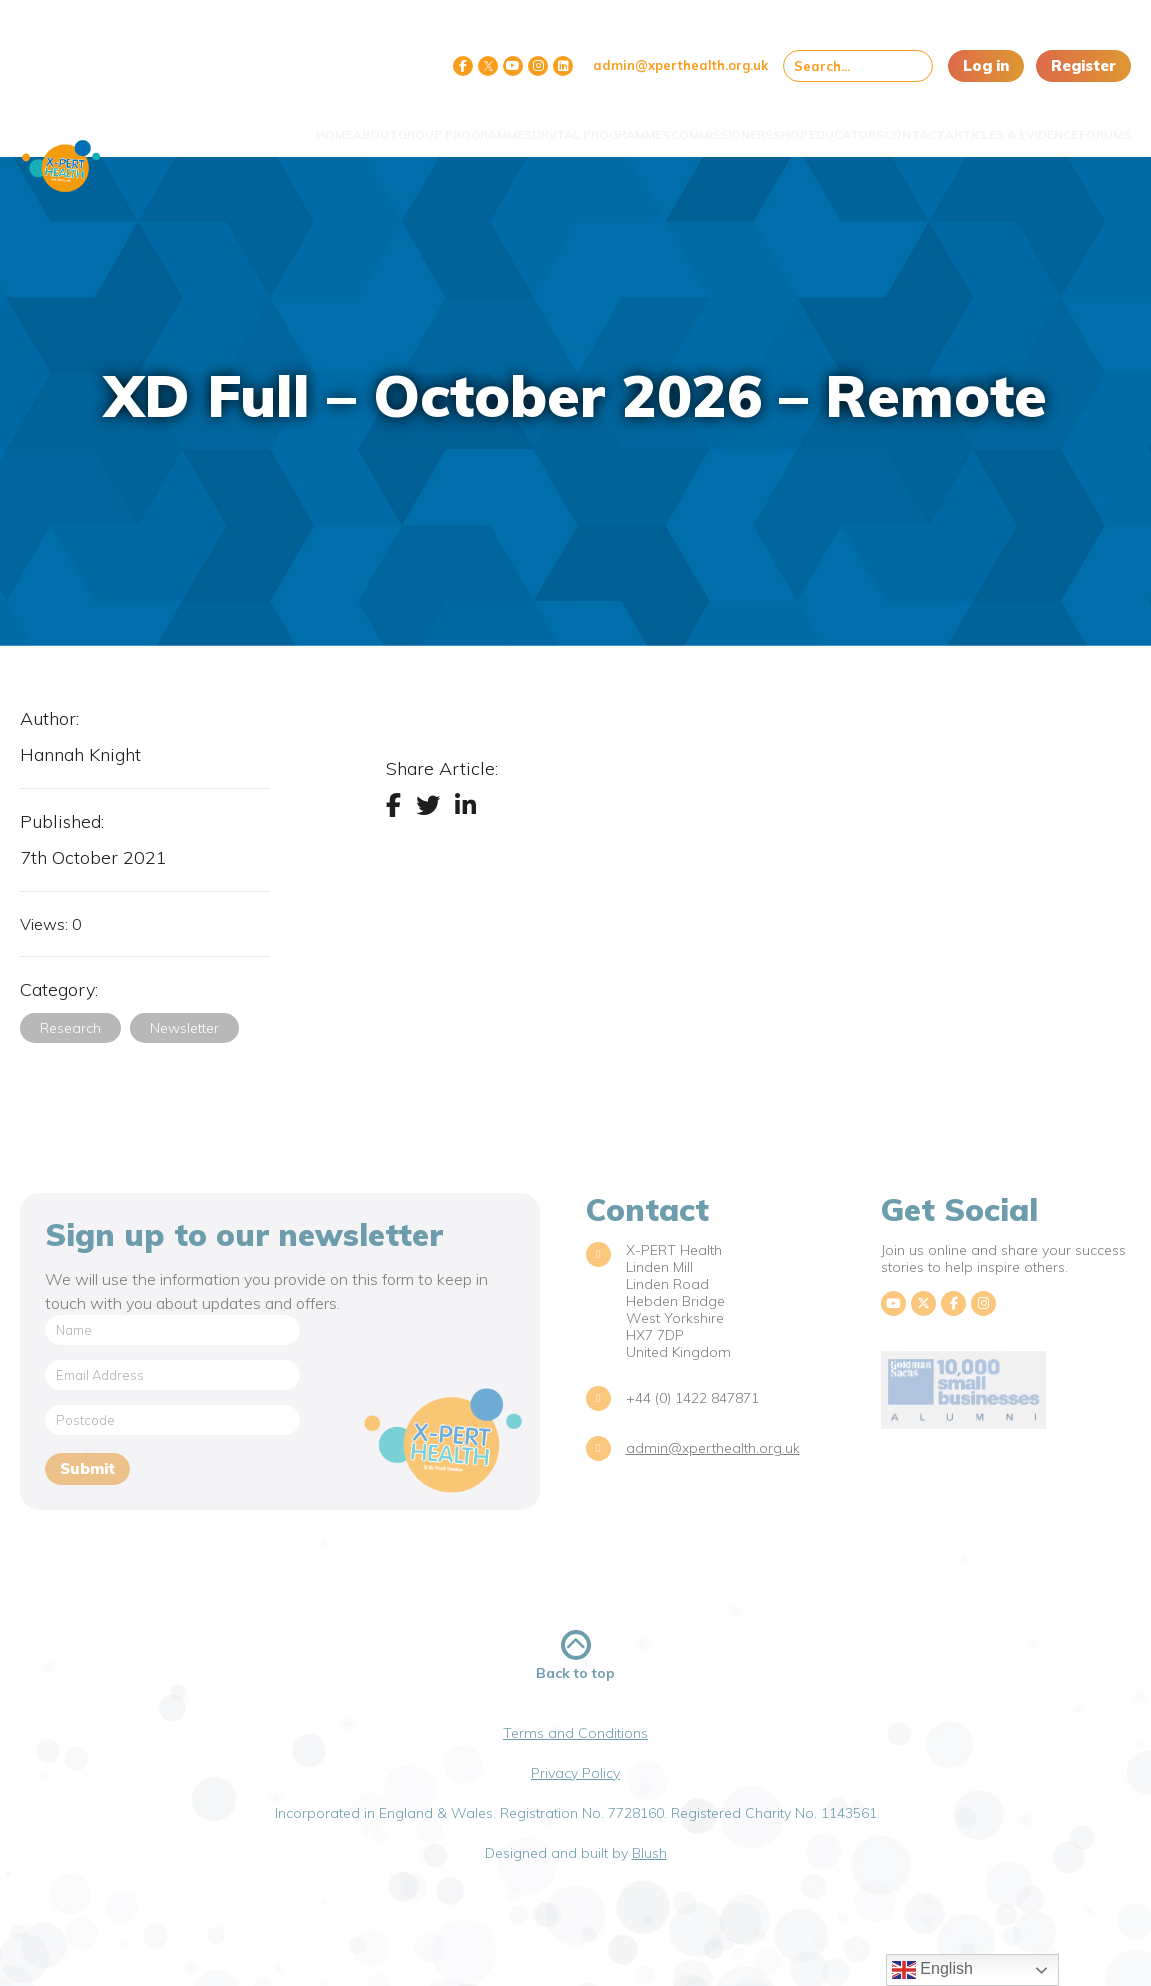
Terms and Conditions (575, 1733)
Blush (649, 1853)
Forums (1090, 122)
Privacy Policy (575, 1773)
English (932, 1970)
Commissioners (630, 122)
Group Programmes (353, 130)
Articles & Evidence (967, 130)
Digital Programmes (486, 130)
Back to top (575, 1655)
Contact (881, 122)
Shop (718, 122)
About (267, 122)
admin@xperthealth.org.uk (680, 65)
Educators (793, 122)
